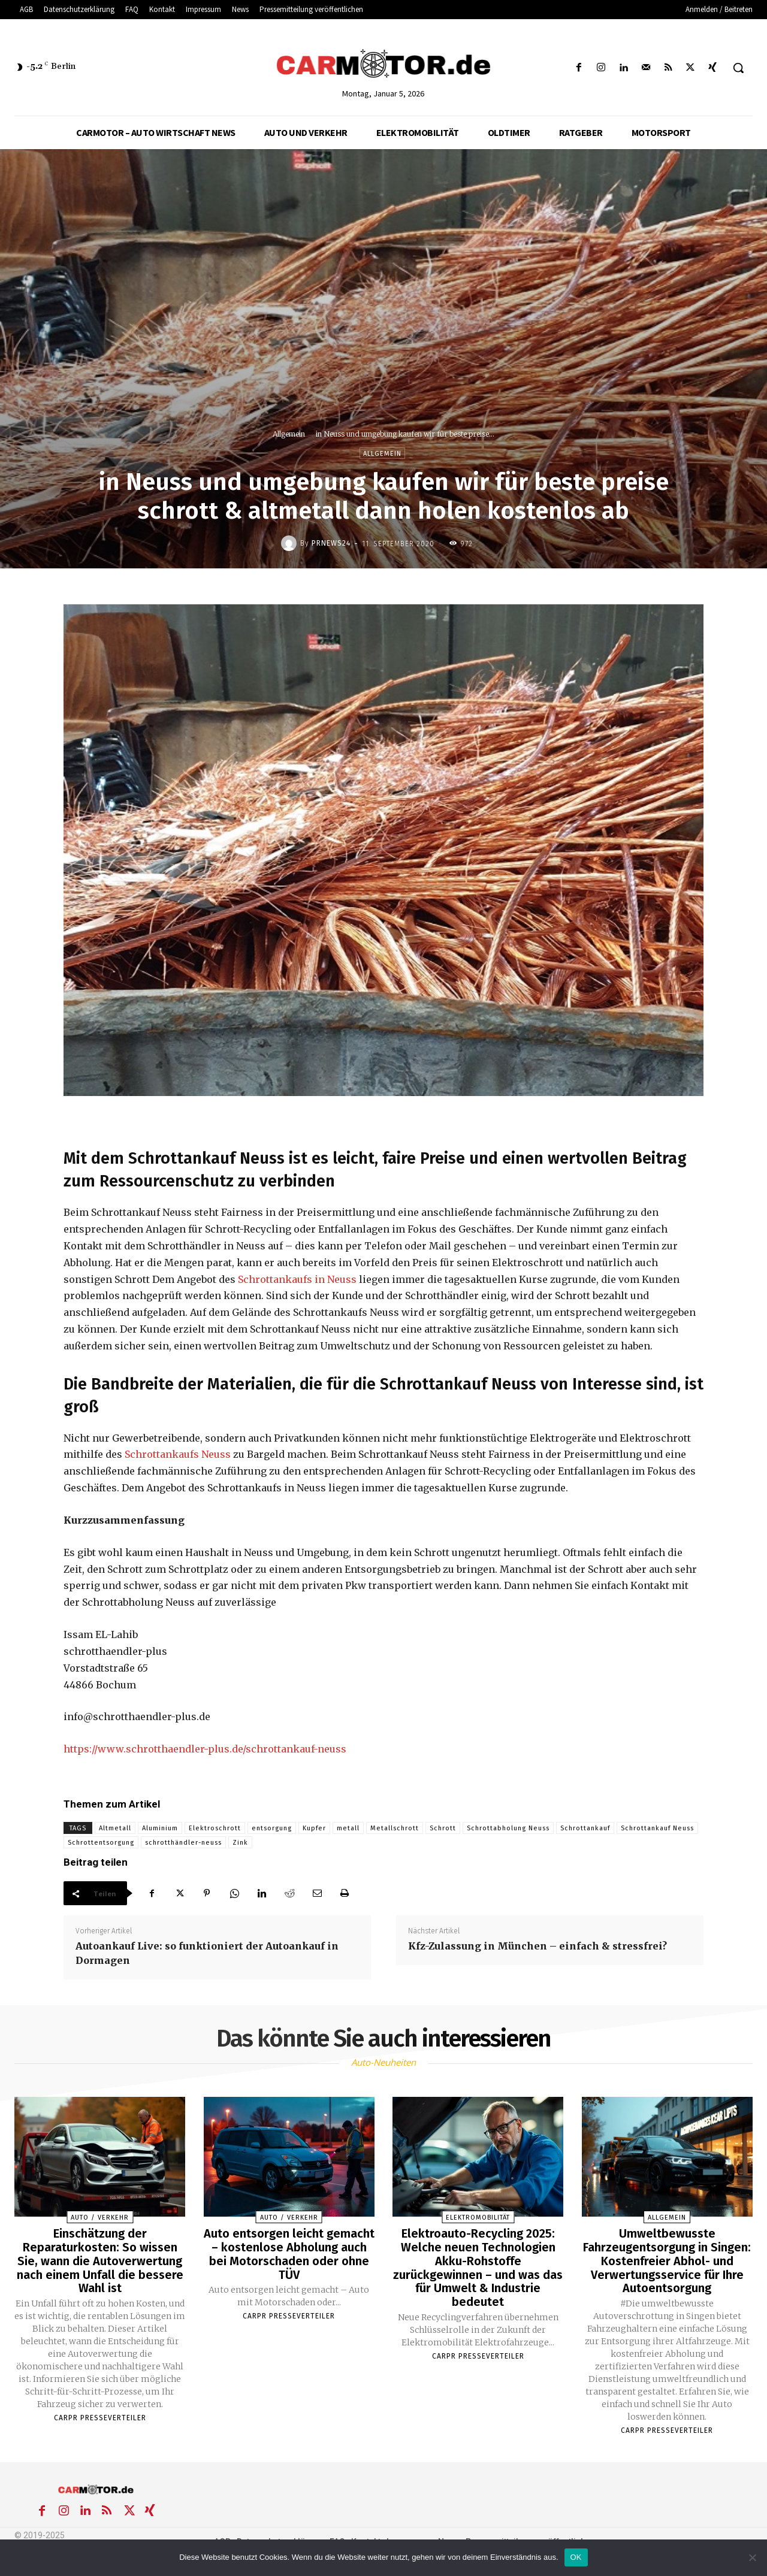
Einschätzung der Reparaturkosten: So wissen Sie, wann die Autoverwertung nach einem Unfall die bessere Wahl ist (100, 2259)
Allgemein (289, 433)
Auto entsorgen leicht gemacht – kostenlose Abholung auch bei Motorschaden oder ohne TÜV (289, 2253)
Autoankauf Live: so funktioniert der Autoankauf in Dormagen (207, 1953)
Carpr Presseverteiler (100, 2415)
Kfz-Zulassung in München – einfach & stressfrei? (537, 1946)
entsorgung (272, 1828)
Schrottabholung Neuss (508, 1828)
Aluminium (160, 1828)
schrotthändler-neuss (183, 1843)
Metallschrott (394, 1828)
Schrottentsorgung (101, 1843)
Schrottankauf (585, 1828)
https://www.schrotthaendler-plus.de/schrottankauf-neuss (205, 1749)
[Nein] (752, 2557)
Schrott (443, 1828)
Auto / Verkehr (100, 2217)
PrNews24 (331, 543)
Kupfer (314, 1828)
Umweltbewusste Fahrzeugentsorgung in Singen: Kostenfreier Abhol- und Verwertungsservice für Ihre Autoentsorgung (667, 2259)
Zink (240, 1843)
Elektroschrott (215, 1828)
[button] (738, 67)
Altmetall (115, 1828)
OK (576, 2557)
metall (348, 1828)
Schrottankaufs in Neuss (297, 1279)
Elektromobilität (478, 2217)
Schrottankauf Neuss (657, 1828)
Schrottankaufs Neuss (178, 1454)
